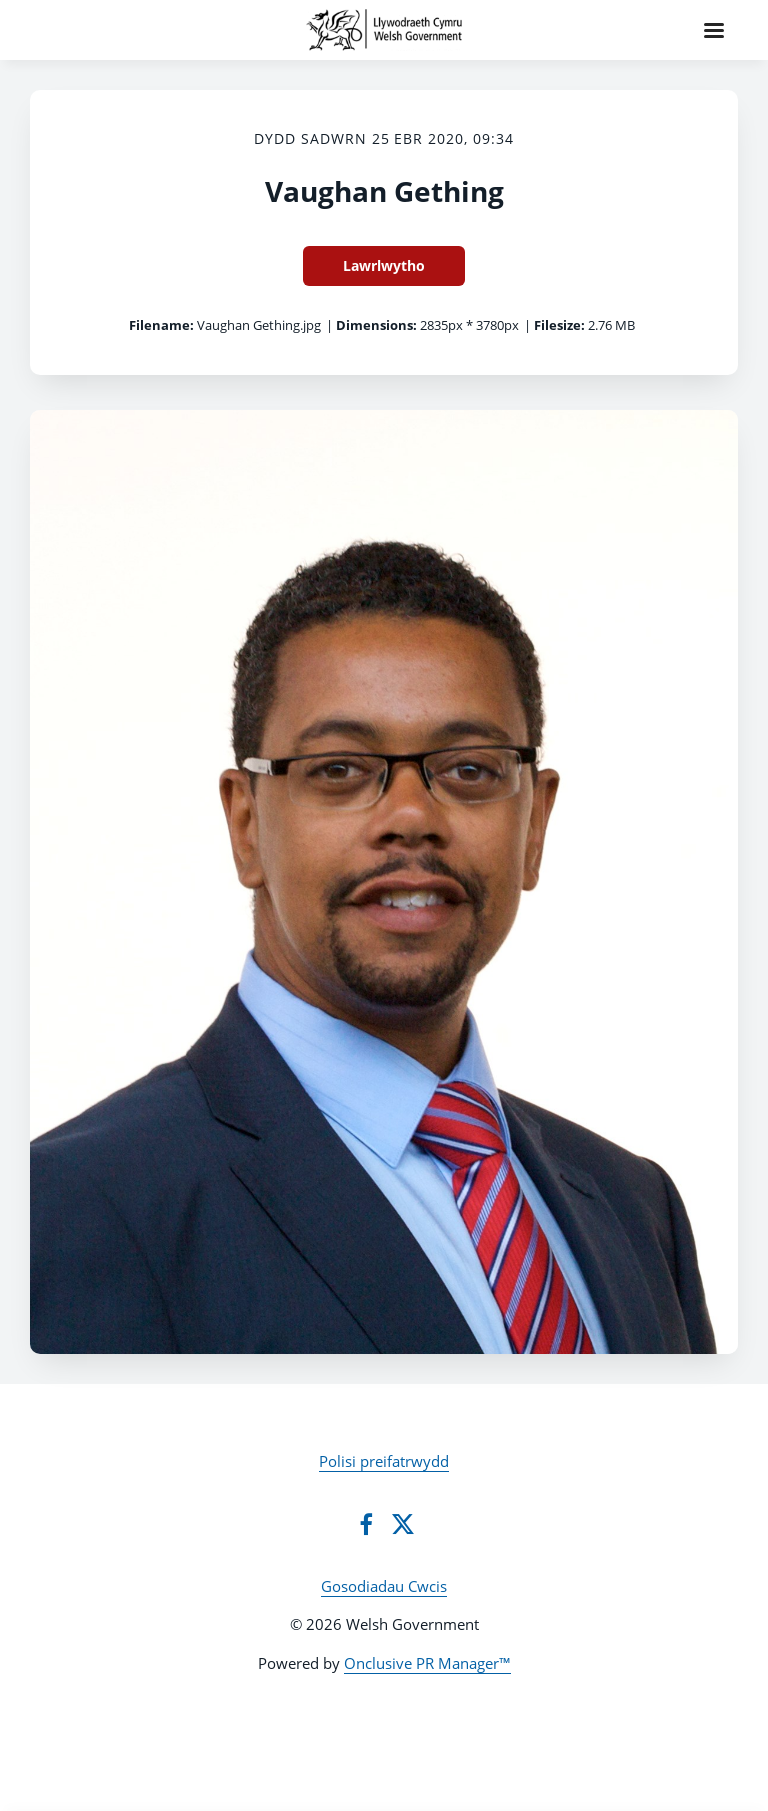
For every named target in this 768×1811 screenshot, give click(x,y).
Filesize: (559, 325)
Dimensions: (376, 325)
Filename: (161, 325)
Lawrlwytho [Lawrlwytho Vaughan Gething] (384, 265)
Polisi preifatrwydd (384, 1461)
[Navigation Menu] (714, 30)
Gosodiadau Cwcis (384, 1586)
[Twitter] (403, 1524)
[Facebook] (366, 1524)
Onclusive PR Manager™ (427, 1663)
